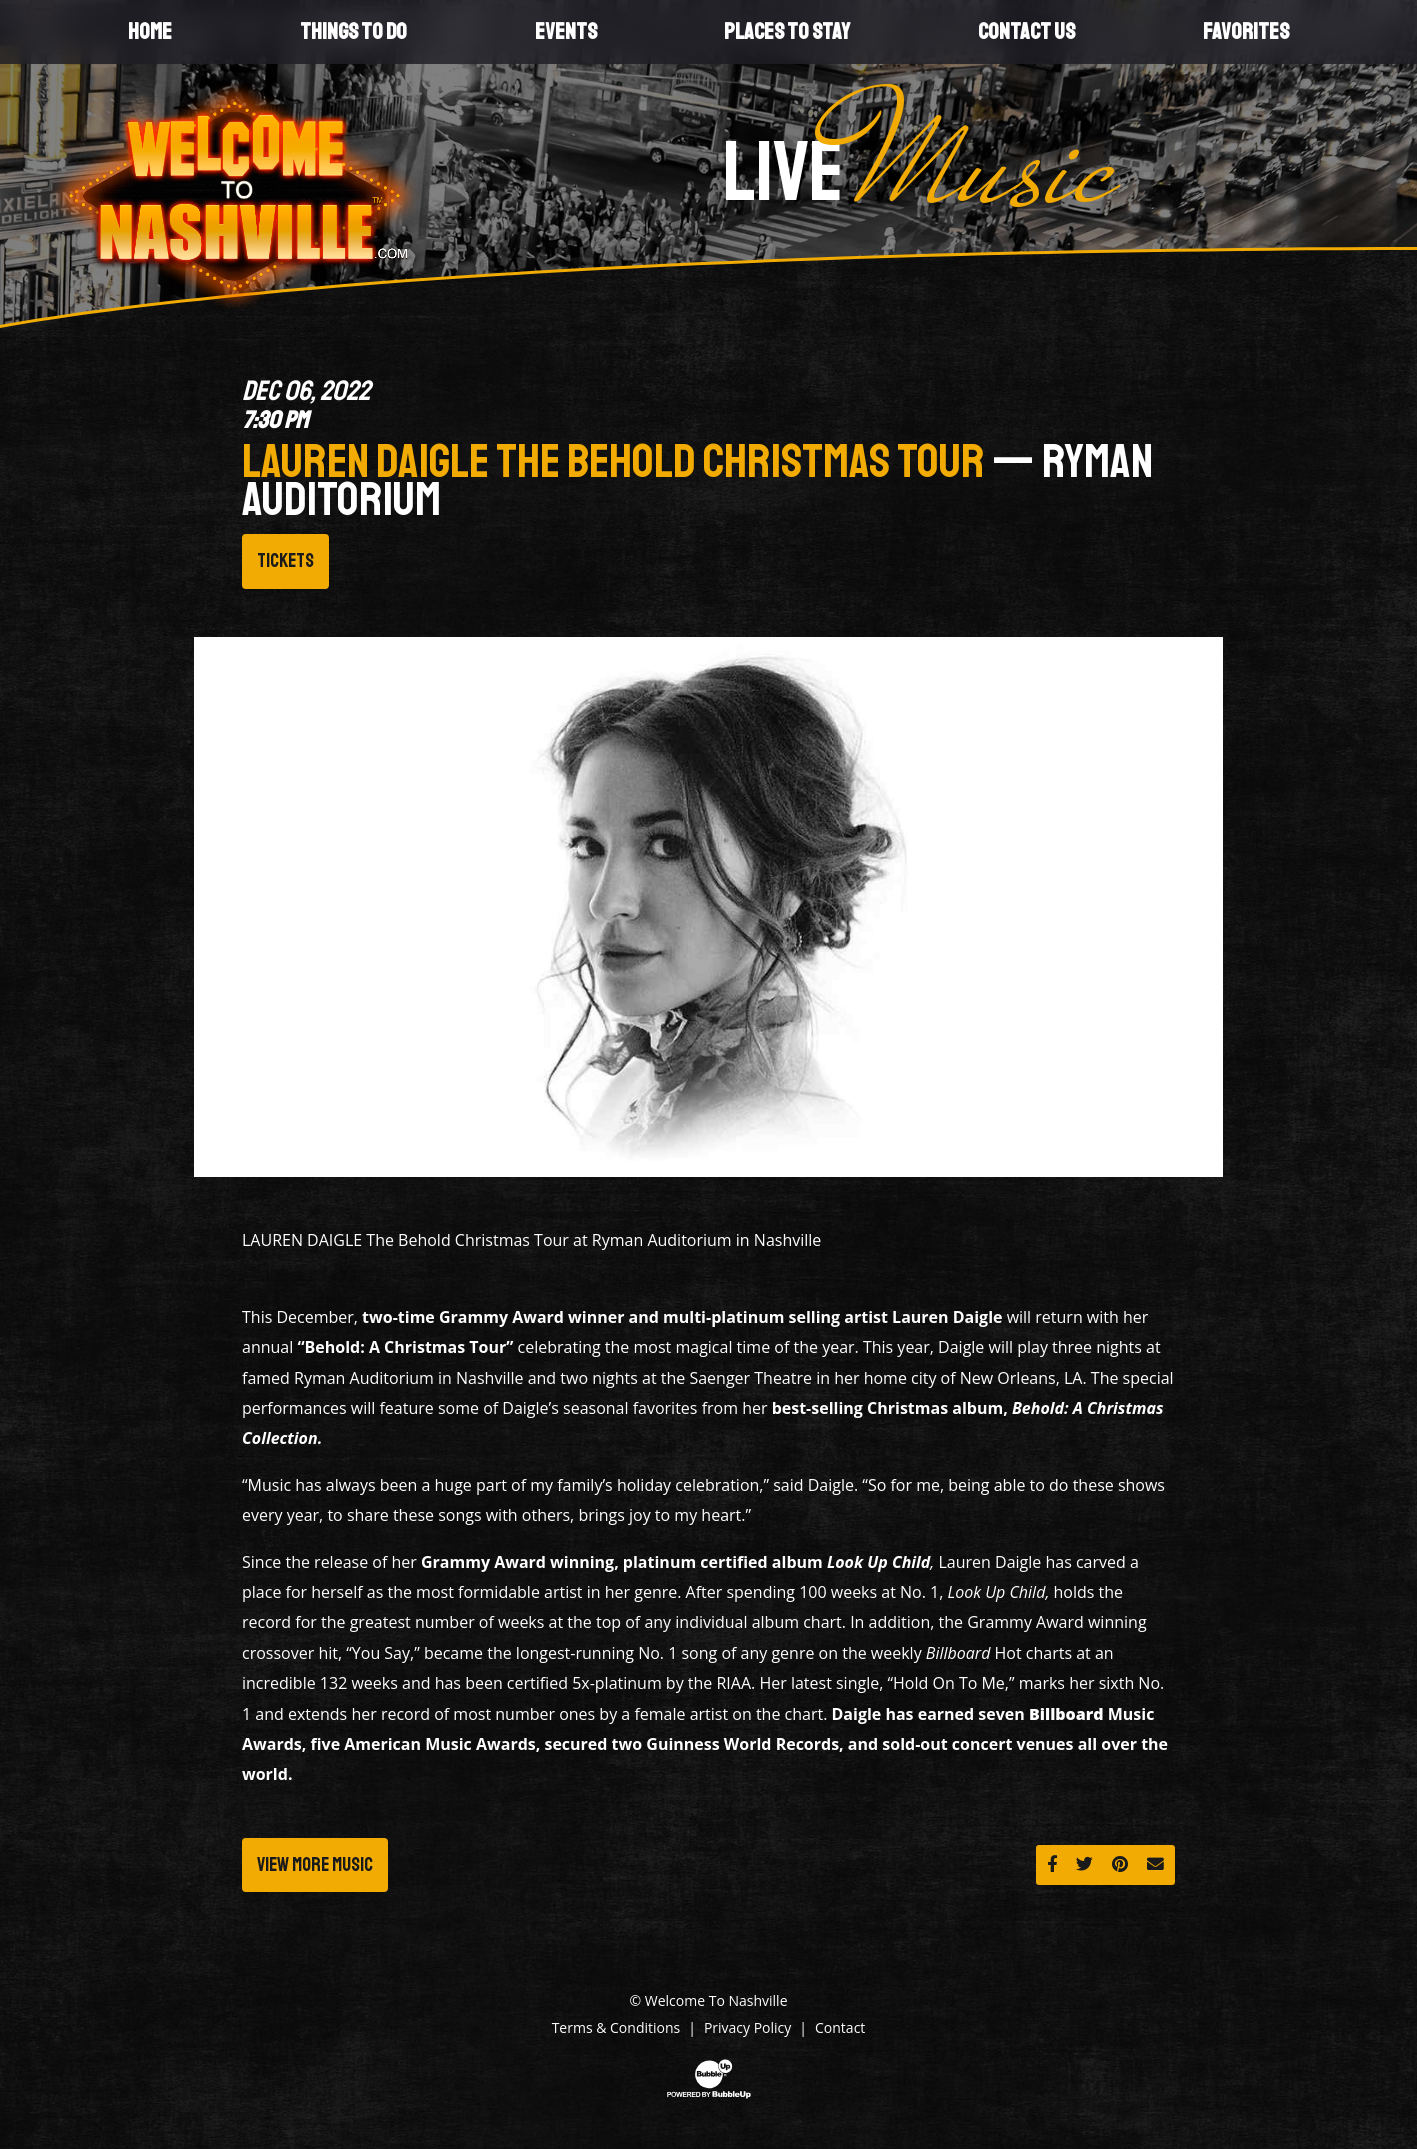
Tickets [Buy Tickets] (285, 561)
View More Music (315, 1865)
